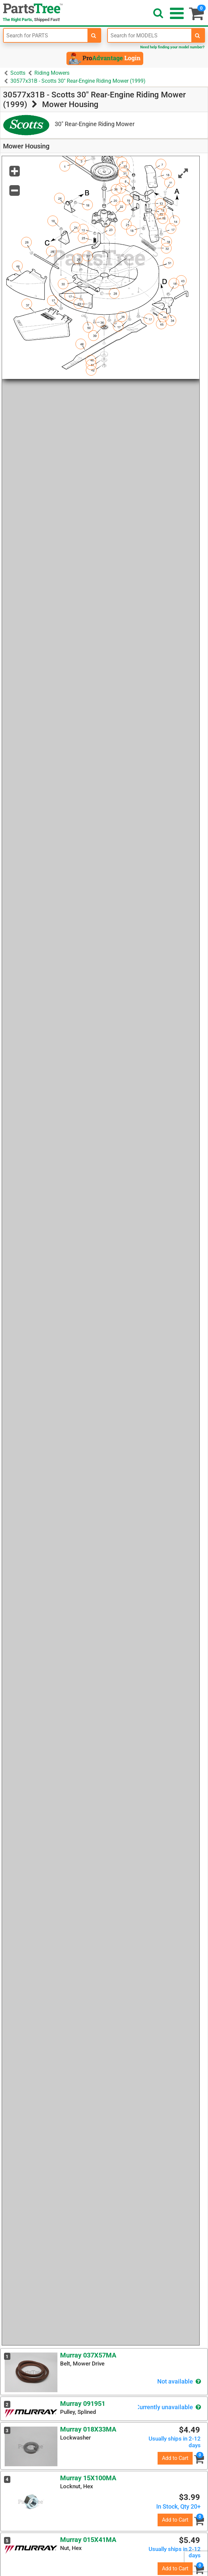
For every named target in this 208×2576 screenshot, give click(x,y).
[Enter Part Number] (45, 35)
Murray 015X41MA (88, 2540)
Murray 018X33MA (88, 2429)
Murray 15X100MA (88, 2478)
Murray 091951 (82, 2404)
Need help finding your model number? (172, 47)
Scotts (17, 73)
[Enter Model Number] (150, 35)
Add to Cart (175, 2458)
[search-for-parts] (93, 35)
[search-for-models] (197, 35)
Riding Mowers (51, 73)
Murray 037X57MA (88, 2355)
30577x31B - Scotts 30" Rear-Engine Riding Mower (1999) (78, 81)
